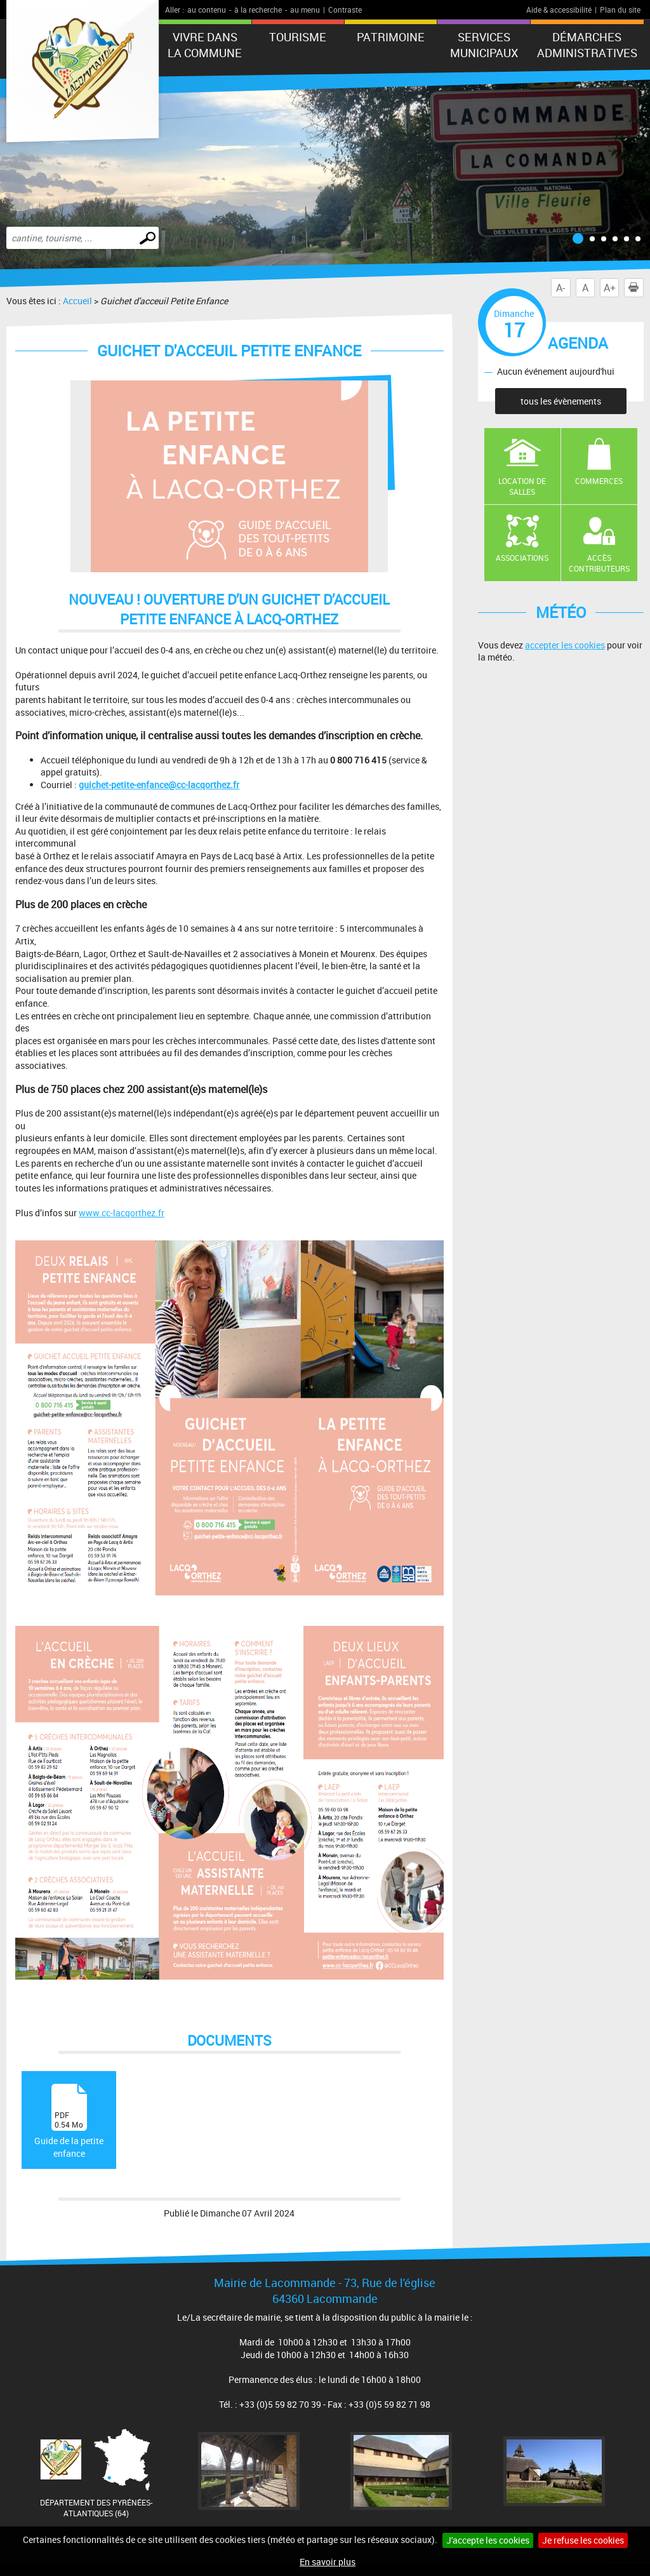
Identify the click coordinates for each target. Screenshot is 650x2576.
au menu (305, 9)
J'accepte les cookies (487, 2540)
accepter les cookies (565, 645)
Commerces (599, 481)
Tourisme (297, 36)
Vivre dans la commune (205, 44)
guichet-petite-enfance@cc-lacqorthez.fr (159, 785)
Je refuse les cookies (583, 2540)
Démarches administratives (587, 44)
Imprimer (636, 288)
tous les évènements (561, 401)
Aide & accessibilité (559, 9)
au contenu (206, 9)
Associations (522, 558)
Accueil (77, 301)
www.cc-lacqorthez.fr (121, 1213)
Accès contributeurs (599, 563)
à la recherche (258, 9)
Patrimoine (391, 36)
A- (560, 288)
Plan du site (620, 9)
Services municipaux (484, 44)
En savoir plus (327, 2562)
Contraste (345, 9)
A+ (610, 288)
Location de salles (522, 486)
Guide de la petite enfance (68, 2121)
